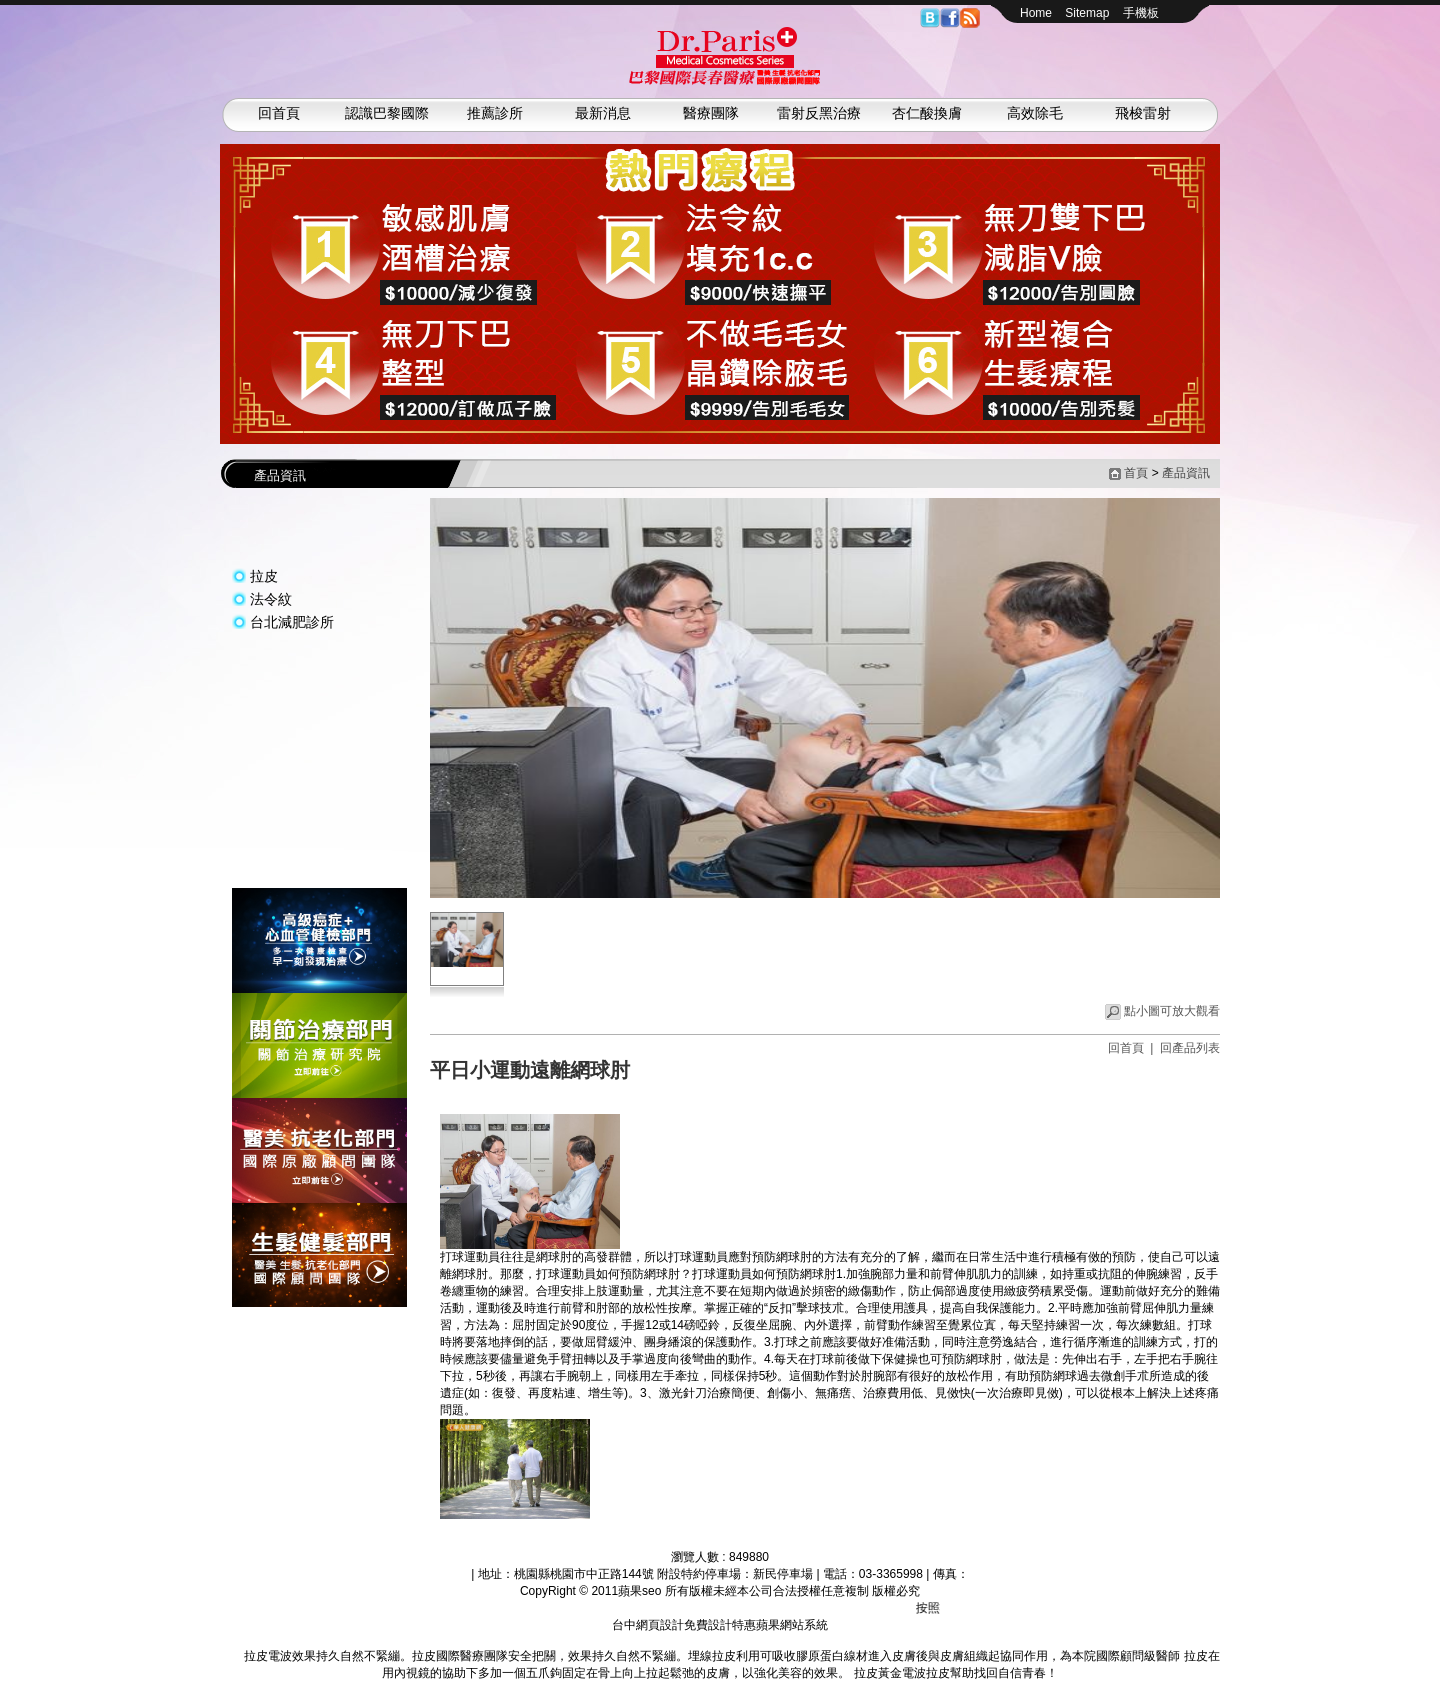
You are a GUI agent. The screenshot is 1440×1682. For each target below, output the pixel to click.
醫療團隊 (711, 113)
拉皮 (264, 576)
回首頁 (279, 113)
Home (1036, 13)
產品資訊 (1186, 473)
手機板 (1141, 13)
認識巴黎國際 (387, 113)
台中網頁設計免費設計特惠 (684, 1625)
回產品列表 (1190, 1048)
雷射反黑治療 (819, 113)
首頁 (1136, 473)
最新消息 (603, 113)
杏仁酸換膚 (927, 113)
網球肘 (554, 1257)
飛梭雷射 (1143, 113)
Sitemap (1087, 13)
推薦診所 (495, 113)
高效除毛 (1035, 113)
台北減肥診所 (292, 622)
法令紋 (271, 599)
